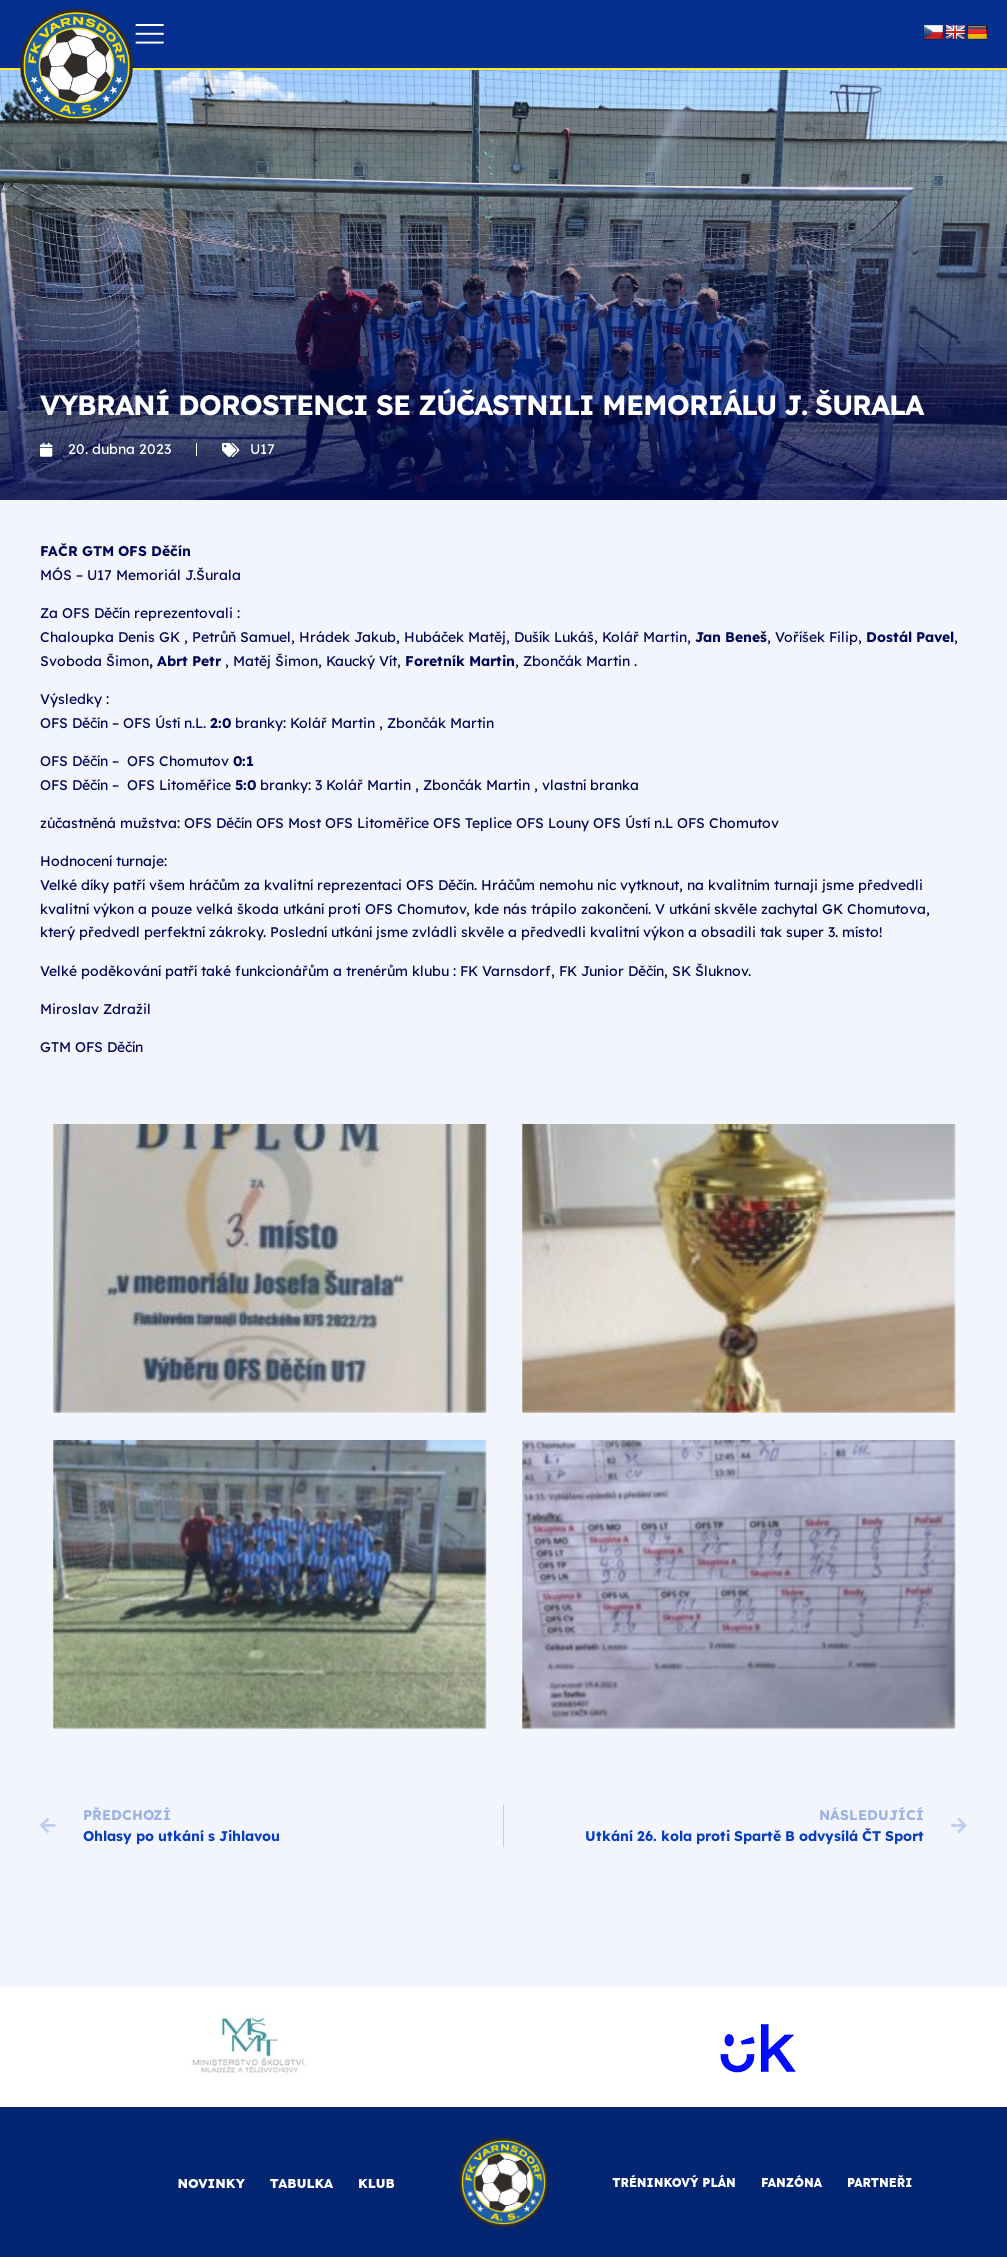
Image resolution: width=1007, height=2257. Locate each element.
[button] (149, 34)
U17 (262, 449)
